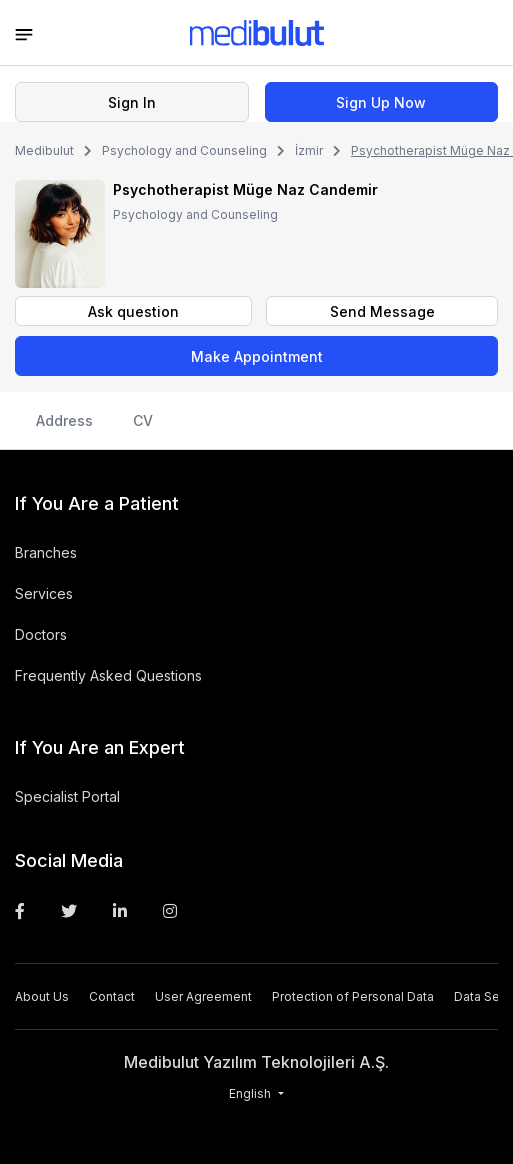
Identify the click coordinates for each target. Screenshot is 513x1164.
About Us (42, 996)
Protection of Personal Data (353, 996)
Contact (112, 996)
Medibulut (44, 150)
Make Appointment (257, 356)
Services (44, 593)
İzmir (309, 150)
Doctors (41, 634)
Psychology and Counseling (184, 150)
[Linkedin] (120, 911)
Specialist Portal (67, 796)
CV (143, 420)
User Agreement (203, 996)
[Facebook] (20, 911)
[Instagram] (170, 911)
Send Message (382, 311)
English (251, 1093)
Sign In (132, 102)
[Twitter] (69, 911)
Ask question (133, 311)
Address (64, 420)
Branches (46, 552)
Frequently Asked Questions (108, 675)
